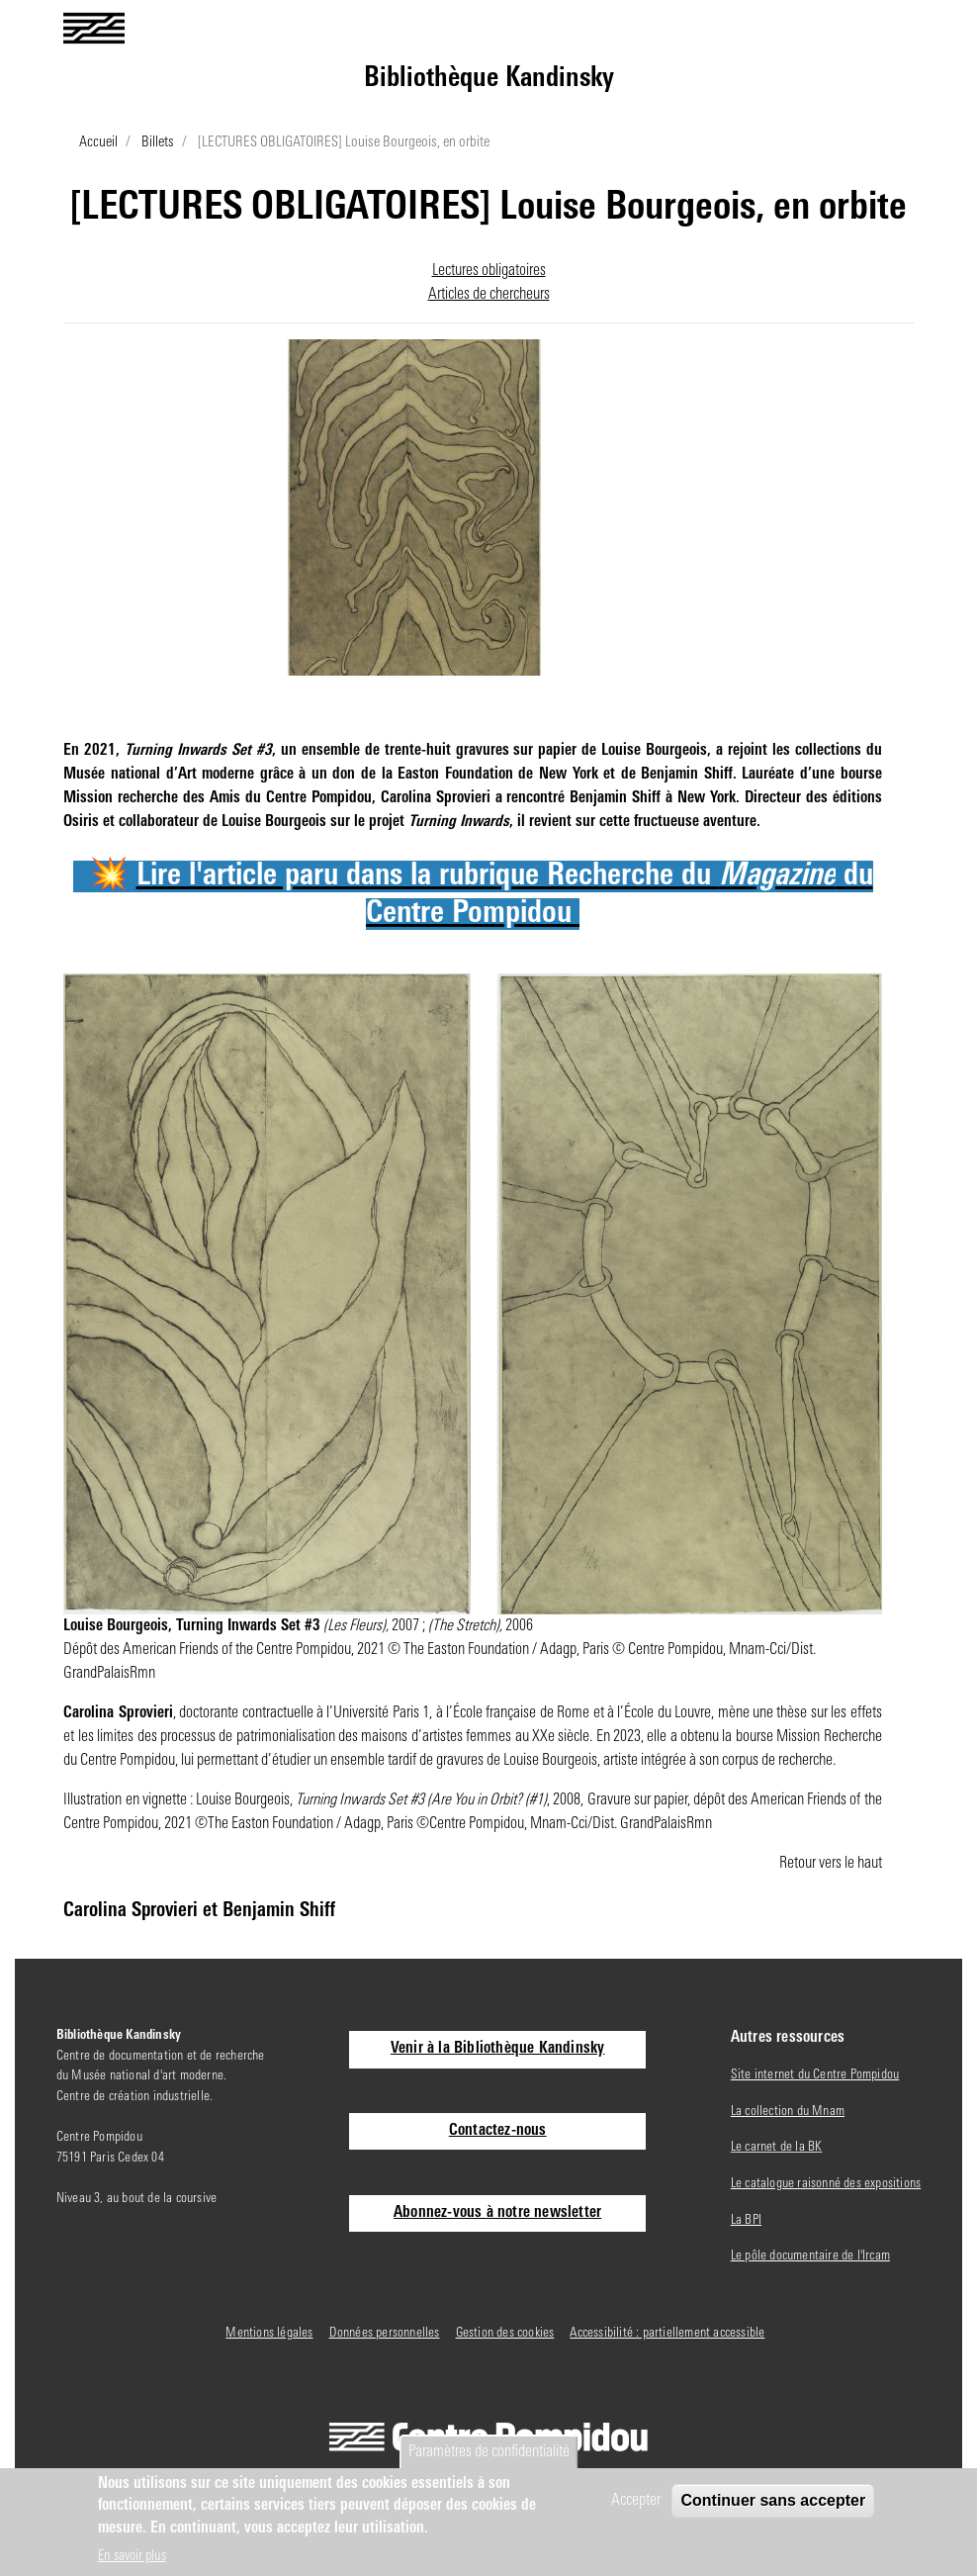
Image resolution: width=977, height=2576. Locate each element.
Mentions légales (268, 2333)
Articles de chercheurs (489, 295)
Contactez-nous (498, 2131)
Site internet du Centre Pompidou (815, 2075)
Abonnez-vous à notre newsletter (497, 2213)
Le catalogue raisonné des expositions (826, 2183)
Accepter (636, 2501)
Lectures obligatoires (489, 271)
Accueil (98, 143)
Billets (157, 143)
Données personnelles (384, 2333)
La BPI (746, 2220)
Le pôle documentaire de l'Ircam (810, 2256)
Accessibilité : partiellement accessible (667, 2333)
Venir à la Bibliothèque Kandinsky (498, 2049)
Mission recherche (120, 798)
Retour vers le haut (830, 1864)
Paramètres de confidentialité (489, 2452)
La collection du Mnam (787, 2111)
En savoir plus (132, 2556)
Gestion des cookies (505, 2333)
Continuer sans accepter (772, 2500)
